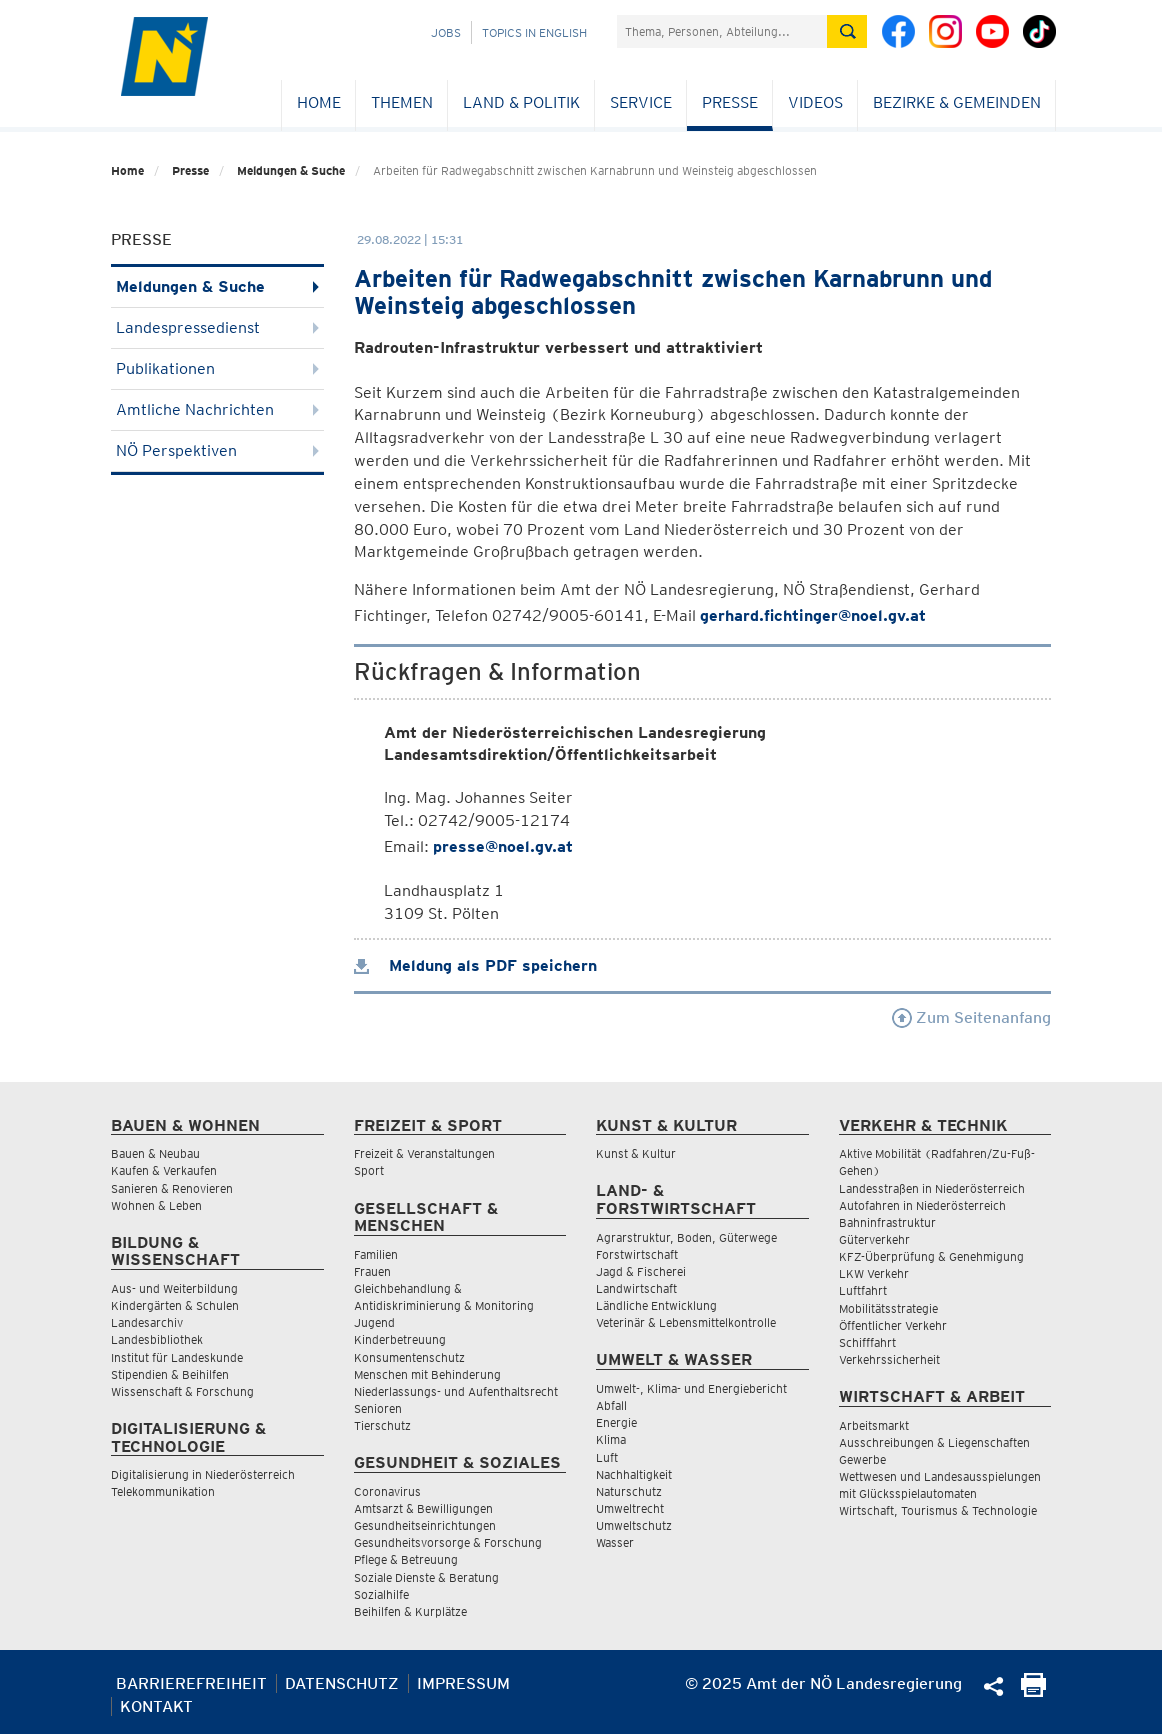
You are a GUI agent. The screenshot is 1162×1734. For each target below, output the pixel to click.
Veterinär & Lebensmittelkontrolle (686, 1322)
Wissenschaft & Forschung (182, 1391)
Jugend (374, 1322)
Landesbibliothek (157, 1339)
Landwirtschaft (636, 1288)
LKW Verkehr (874, 1273)
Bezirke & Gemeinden (957, 102)
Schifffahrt (867, 1342)
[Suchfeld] (722, 31)
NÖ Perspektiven (217, 450)
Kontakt (156, 1706)
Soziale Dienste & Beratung (426, 1577)
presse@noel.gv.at (503, 846)
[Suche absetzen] (847, 31)
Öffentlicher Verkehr (893, 1325)
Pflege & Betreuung (406, 1559)
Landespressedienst (217, 327)
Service (641, 102)
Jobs (446, 32)
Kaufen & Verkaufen (164, 1170)
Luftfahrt (863, 1290)
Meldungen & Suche (291, 170)
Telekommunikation (163, 1491)
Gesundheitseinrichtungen (425, 1525)
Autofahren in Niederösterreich (922, 1205)
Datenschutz (342, 1683)
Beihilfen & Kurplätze (410, 1611)
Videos (815, 102)
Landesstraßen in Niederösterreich (932, 1188)
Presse (730, 102)
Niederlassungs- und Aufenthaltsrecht (456, 1391)
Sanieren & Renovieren (172, 1188)
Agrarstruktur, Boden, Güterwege (686, 1237)
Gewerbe (862, 1459)
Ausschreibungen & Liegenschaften (934, 1442)
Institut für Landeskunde (177, 1357)
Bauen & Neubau (155, 1153)
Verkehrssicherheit (889, 1359)
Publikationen (217, 368)
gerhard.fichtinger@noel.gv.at (813, 615)
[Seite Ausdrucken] (1033, 1691)
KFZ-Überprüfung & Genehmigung (931, 1256)
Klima (611, 1439)
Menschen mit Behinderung (427, 1374)
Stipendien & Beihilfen (170, 1374)
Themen (402, 102)
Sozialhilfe (381, 1594)
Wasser (615, 1542)
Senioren (378, 1408)
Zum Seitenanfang (971, 1017)
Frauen (372, 1271)
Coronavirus (387, 1491)
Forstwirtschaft (637, 1254)
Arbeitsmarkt (874, 1425)
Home (319, 102)
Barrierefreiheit (191, 1683)
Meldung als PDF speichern (475, 965)
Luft (607, 1457)
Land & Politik (521, 102)
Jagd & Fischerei (641, 1271)
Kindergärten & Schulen (175, 1305)
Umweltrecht (630, 1508)
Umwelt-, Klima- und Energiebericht (691, 1388)
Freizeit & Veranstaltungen (424, 1153)
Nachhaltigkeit (634, 1474)
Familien (376, 1254)
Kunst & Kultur (636, 1153)
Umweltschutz (634, 1525)
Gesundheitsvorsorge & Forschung (448, 1542)
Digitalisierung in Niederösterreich (203, 1474)
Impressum (463, 1683)
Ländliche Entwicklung (656, 1305)
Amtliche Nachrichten (217, 409)
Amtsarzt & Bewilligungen (423, 1508)
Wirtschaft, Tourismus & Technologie (938, 1510)
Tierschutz (382, 1425)
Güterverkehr (874, 1239)
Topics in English (534, 32)
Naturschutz (629, 1491)
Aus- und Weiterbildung (174, 1288)
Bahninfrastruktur (887, 1222)
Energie (616, 1422)
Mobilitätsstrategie (888, 1308)
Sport (369, 1170)
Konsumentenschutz (409, 1357)
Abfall (611, 1405)
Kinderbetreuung (400, 1339)
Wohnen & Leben (156, 1205)
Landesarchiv (147, 1322)
